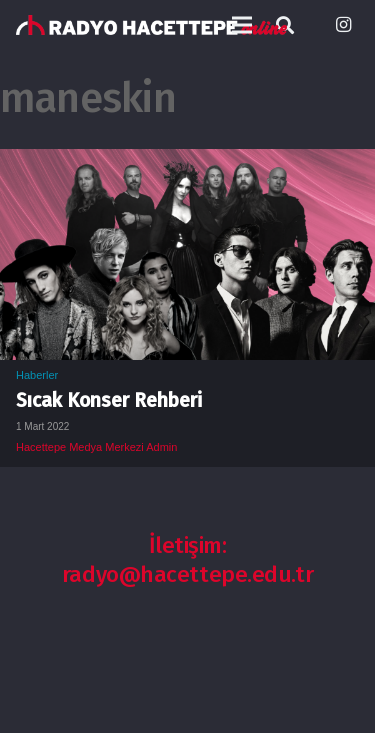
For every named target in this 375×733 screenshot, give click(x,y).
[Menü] (242, 25)
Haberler (37, 375)
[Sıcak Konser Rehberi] (187, 163)
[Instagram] (343, 25)
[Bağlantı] (151, 25)
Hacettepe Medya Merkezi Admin (96, 447)
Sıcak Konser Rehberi (109, 400)
